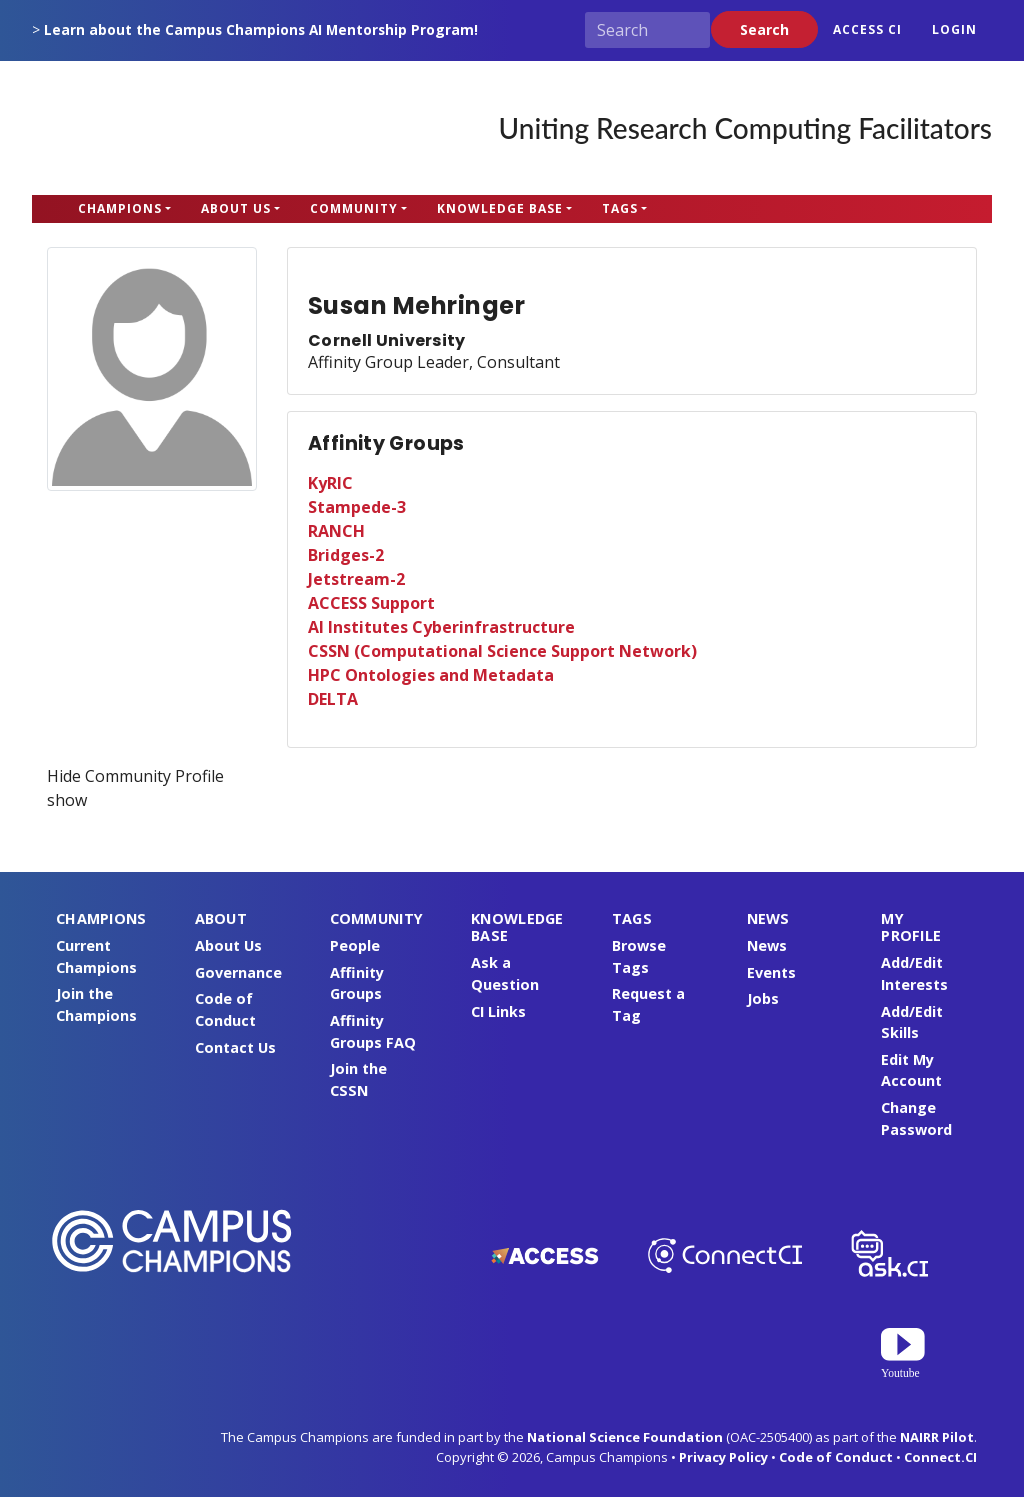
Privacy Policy (723, 1457)
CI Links (498, 1011)
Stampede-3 (357, 507)
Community (354, 208)
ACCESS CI (867, 29)
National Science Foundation (625, 1437)
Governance (238, 972)
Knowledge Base (500, 208)
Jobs (763, 998)
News (767, 945)
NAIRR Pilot (937, 1437)
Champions (120, 208)
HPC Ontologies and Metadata (431, 675)
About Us (236, 208)
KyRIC (330, 483)
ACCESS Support (371, 603)
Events (771, 972)
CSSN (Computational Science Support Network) (502, 651)
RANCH (336, 531)
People (355, 945)
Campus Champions (157, 128)
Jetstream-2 (356, 579)
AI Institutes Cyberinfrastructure (441, 627)
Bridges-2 (346, 555)
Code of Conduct (836, 1457)
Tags (620, 208)
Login (954, 29)
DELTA (333, 699)
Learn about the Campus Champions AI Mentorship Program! (261, 29)
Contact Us (235, 1047)
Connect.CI (940, 1457)
